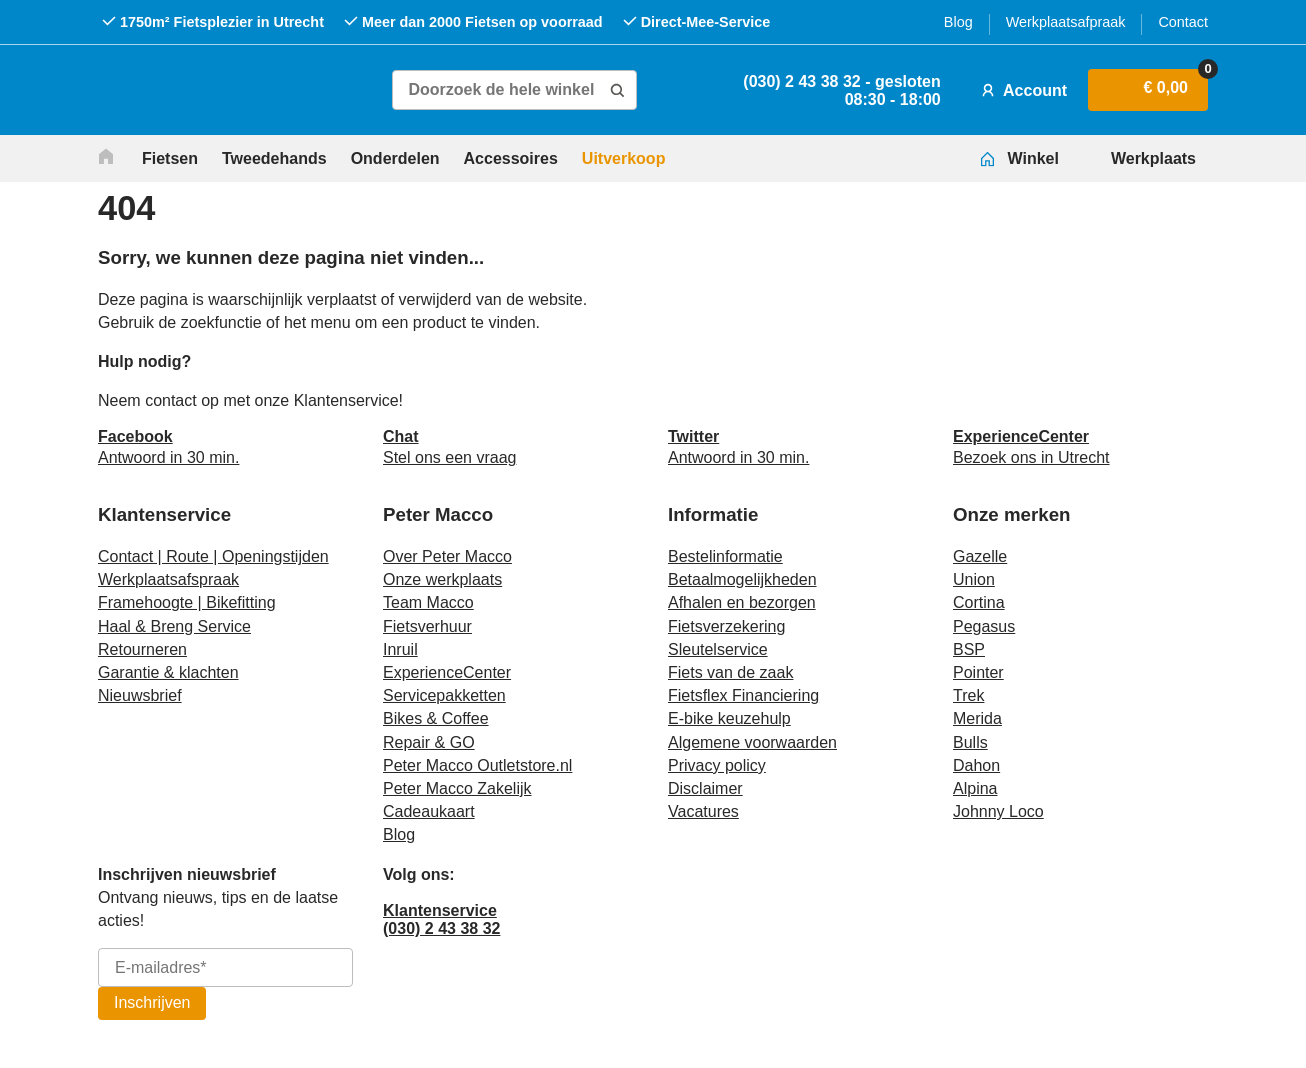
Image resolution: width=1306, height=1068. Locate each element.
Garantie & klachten (168, 672)
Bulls (970, 742)
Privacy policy (717, 765)
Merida (977, 718)
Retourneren (142, 649)
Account (1022, 90)
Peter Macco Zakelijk (457, 788)
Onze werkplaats (442, 579)
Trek (968, 695)
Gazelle (980, 556)
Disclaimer (705, 788)
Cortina (979, 602)
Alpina (975, 788)
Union (974, 579)
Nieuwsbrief (140, 695)
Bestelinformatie (725, 556)
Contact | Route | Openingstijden (213, 556)
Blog (958, 22)
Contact (1183, 22)
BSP (969, 649)
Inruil (400, 649)
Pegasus (984, 626)
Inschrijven (152, 1002)
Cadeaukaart (429, 811)
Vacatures (703, 811)
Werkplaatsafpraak (1066, 22)
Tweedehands (274, 158)
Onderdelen (395, 158)
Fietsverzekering (726, 626)
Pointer (978, 672)
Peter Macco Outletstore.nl (477, 765)
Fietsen (170, 158)
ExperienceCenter (447, 672)
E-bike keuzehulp (729, 718)
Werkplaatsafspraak (168, 579)
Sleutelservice (718, 649)
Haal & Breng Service (174, 626)
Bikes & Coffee (436, 718)
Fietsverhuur (427, 626)
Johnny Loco (998, 811)
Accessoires (511, 158)
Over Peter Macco (447, 556)
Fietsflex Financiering (743, 695)
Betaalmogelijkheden (742, 579)
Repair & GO (429, 742)
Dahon (976, 765)
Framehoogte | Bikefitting (187, 602)
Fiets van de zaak (730, 672)
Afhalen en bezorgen (742, 602)
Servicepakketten (444, 695)
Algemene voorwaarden (752, 742)
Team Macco (428, 602)
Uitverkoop (624, 158)
